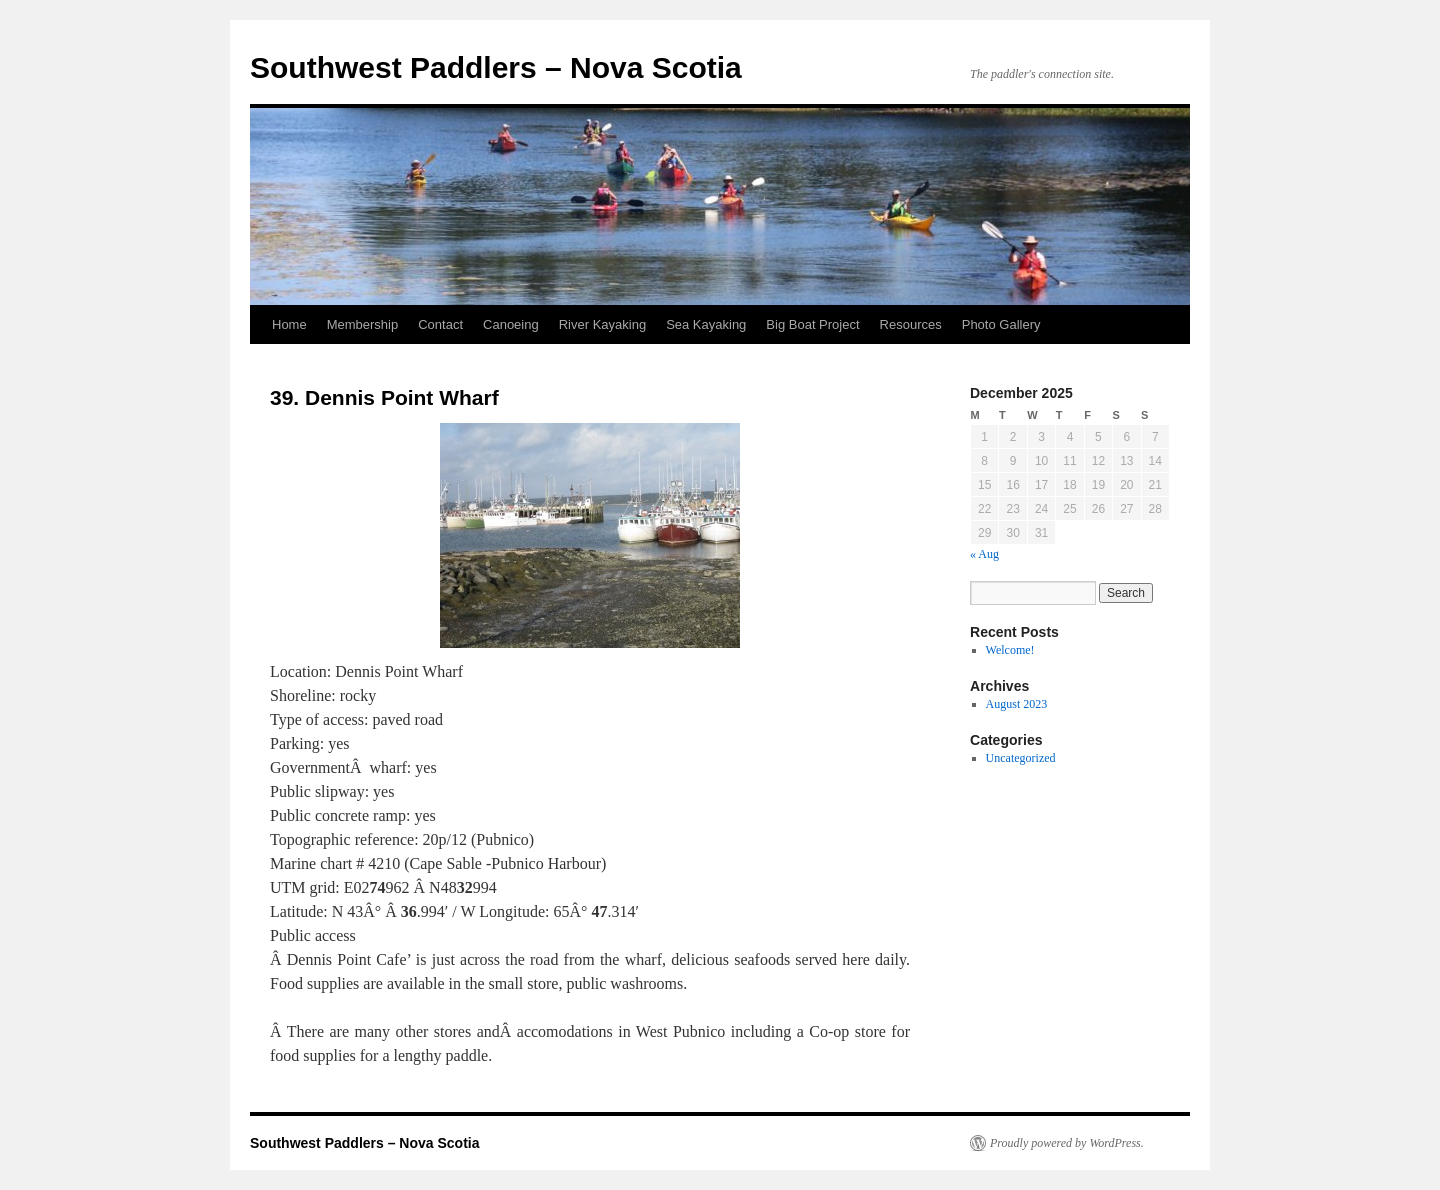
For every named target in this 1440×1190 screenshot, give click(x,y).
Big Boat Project (812, 324)
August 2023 (1017, 704)
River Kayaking (602, 324)
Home (289, 324)
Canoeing (511, 324)
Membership (363, 324)
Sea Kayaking (706, 324)
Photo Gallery (1001, 324)
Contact (440, 324)
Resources (911, 324)
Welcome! (1010, 650)
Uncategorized (1021, 758)
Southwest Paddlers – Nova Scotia (496, 67)
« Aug (984, 554)
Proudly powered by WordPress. (1067, 1143)
